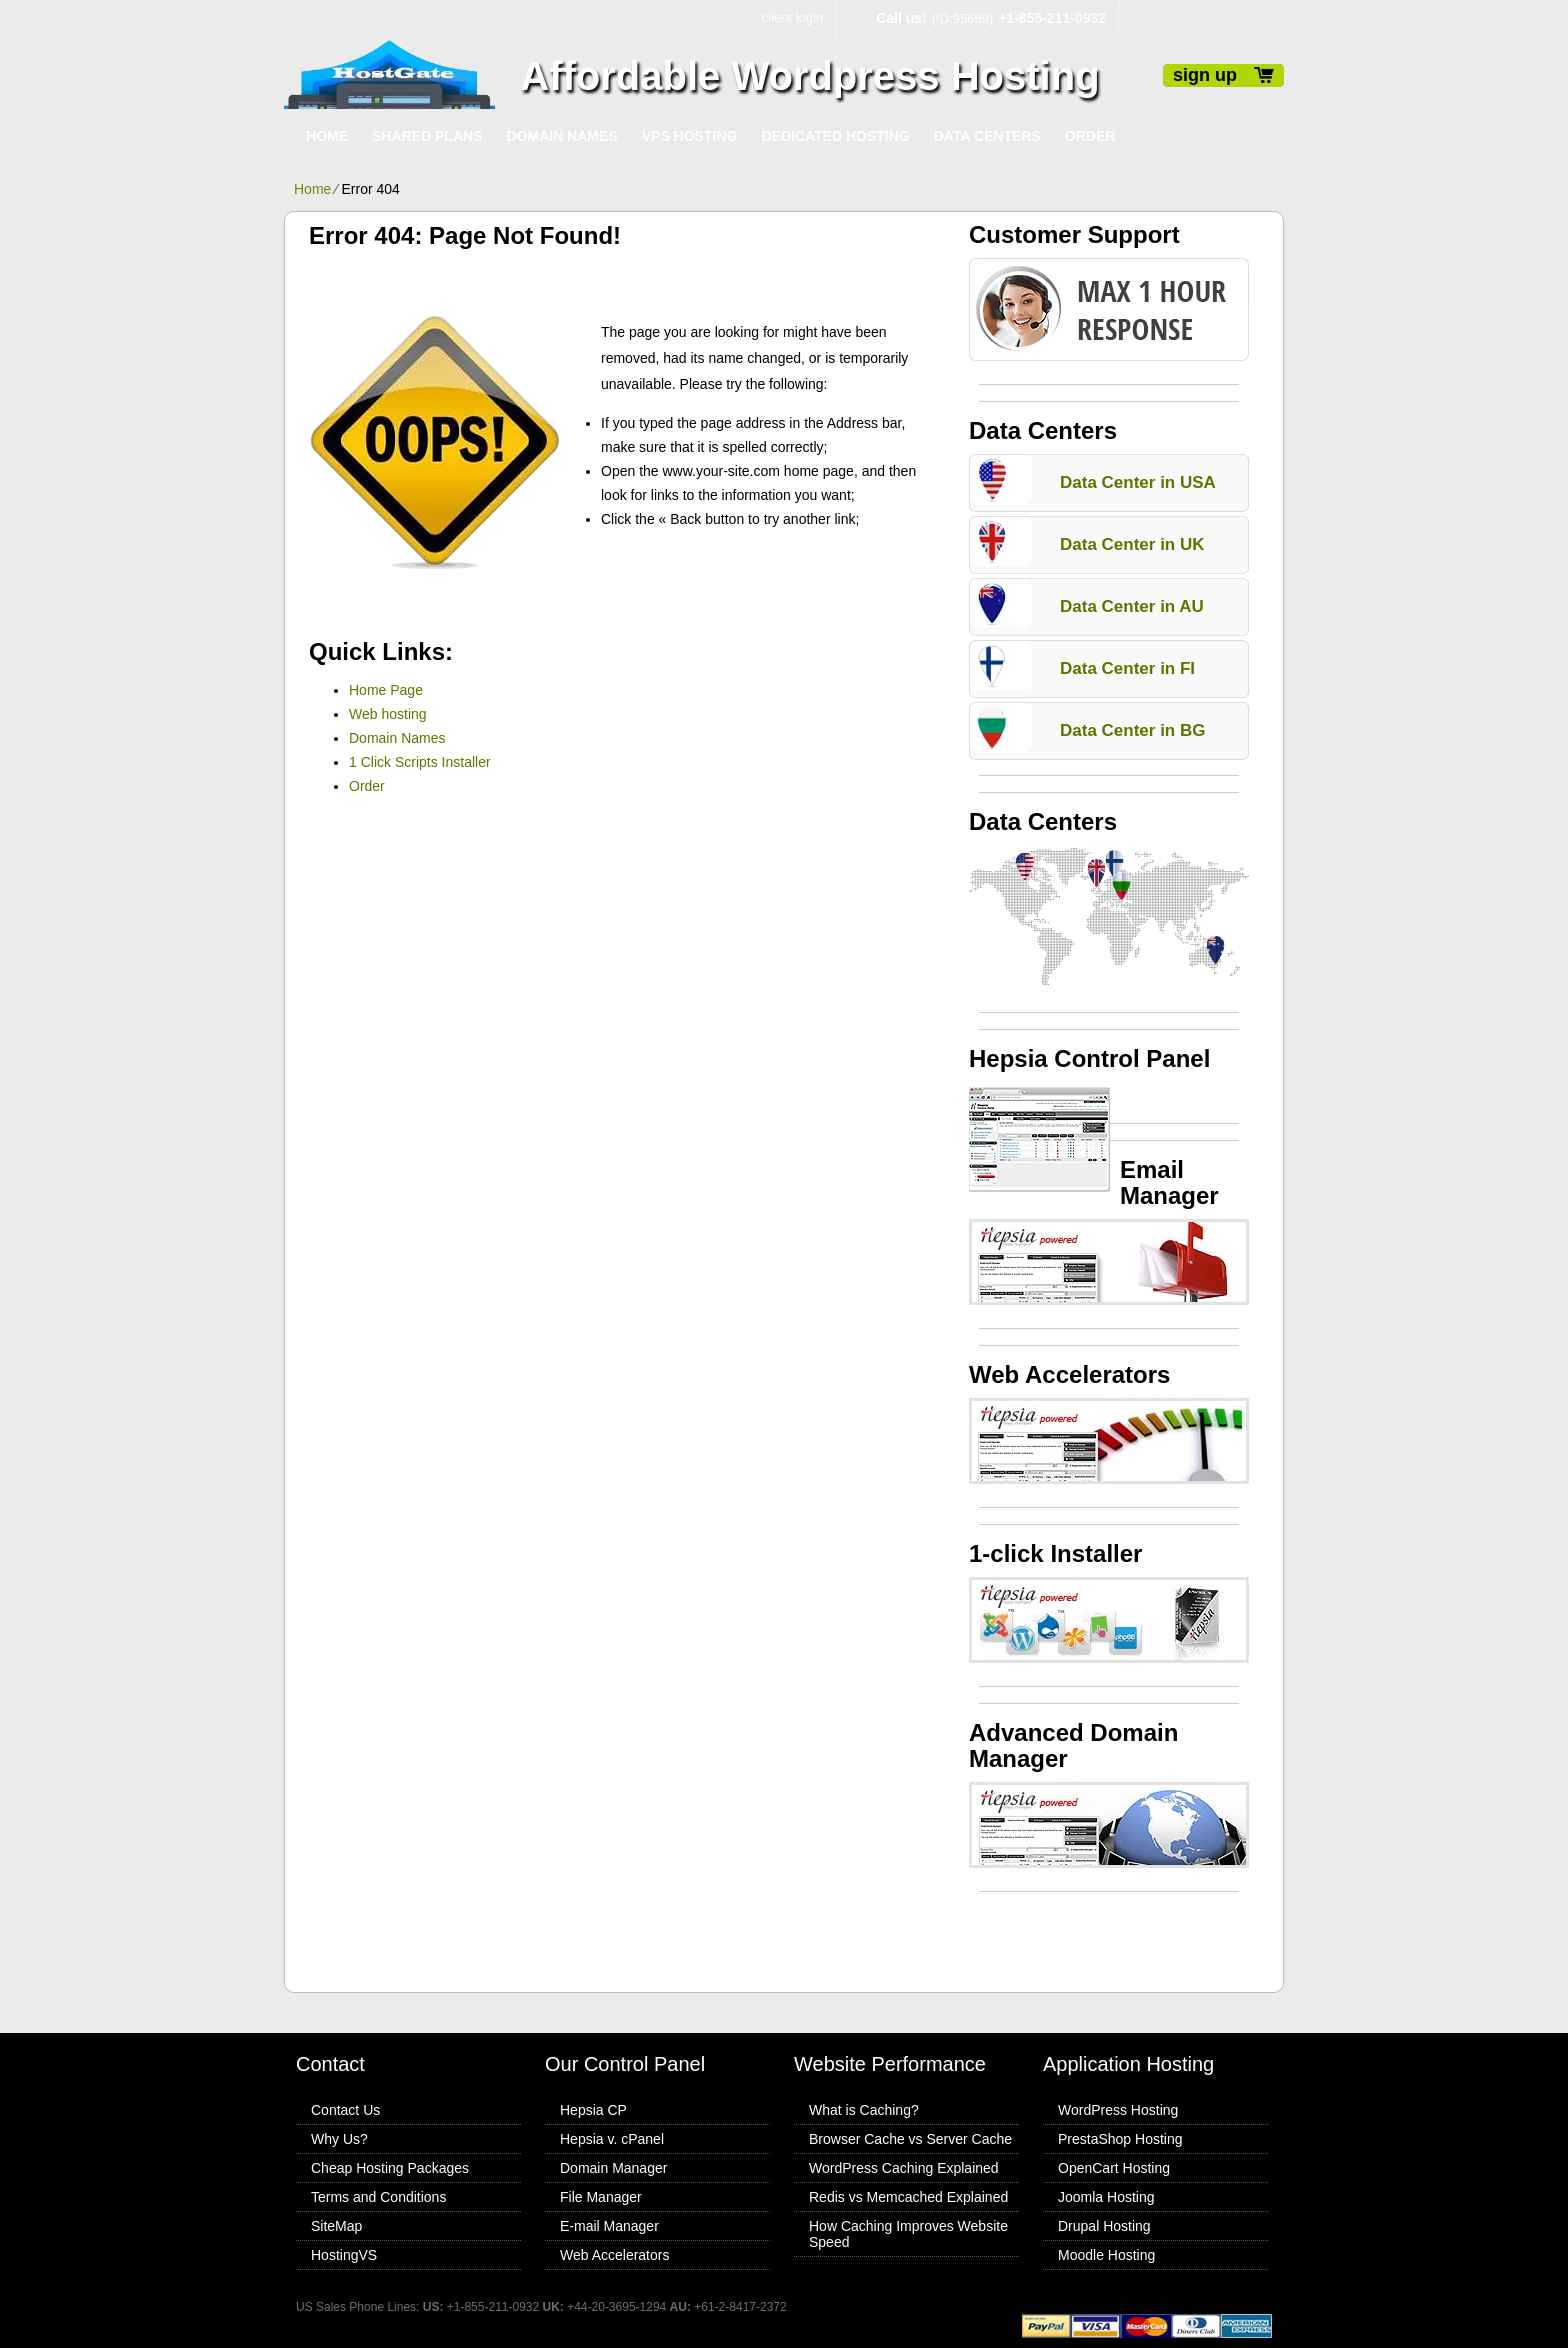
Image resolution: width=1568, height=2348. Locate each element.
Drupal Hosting (1104, 2226)
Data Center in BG (1132, 730)
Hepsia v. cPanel (612, 2139)
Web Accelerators (614, 2255)
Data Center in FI (1127, 668)
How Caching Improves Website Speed (908, 2234)
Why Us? (339, 2139)
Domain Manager (613, 2168)
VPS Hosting (690, 136)
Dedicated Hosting (835, 136)
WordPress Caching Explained (904, 2168)
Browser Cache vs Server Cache (910, 2139)
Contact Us (345, 2110)
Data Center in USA (1138, 482)
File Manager (601, 2197)
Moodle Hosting (1106, 2255)
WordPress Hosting (1118, 2110)
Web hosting (388, 714)
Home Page (386, 690)
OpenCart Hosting (1114, 2168)
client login (792, 17)
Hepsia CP (593, 2110)
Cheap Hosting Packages (390, 2168)
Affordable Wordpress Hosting (809, 76)
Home (327, 136)
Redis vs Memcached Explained (908, 2197)
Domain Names (561, 136)
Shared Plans (427, 136)
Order (1090, 136)
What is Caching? (864, 2110)
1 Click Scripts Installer (420, 762)
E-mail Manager (609, 2226)
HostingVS (344, 2255)
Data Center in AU (1132, 606)
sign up (1205, 75)
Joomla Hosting (1106, 2197)
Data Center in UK (1132, 544)
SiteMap (336, 2226)
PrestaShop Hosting (1120, 2139)
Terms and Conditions (378, 2197)
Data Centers (987, 136)
